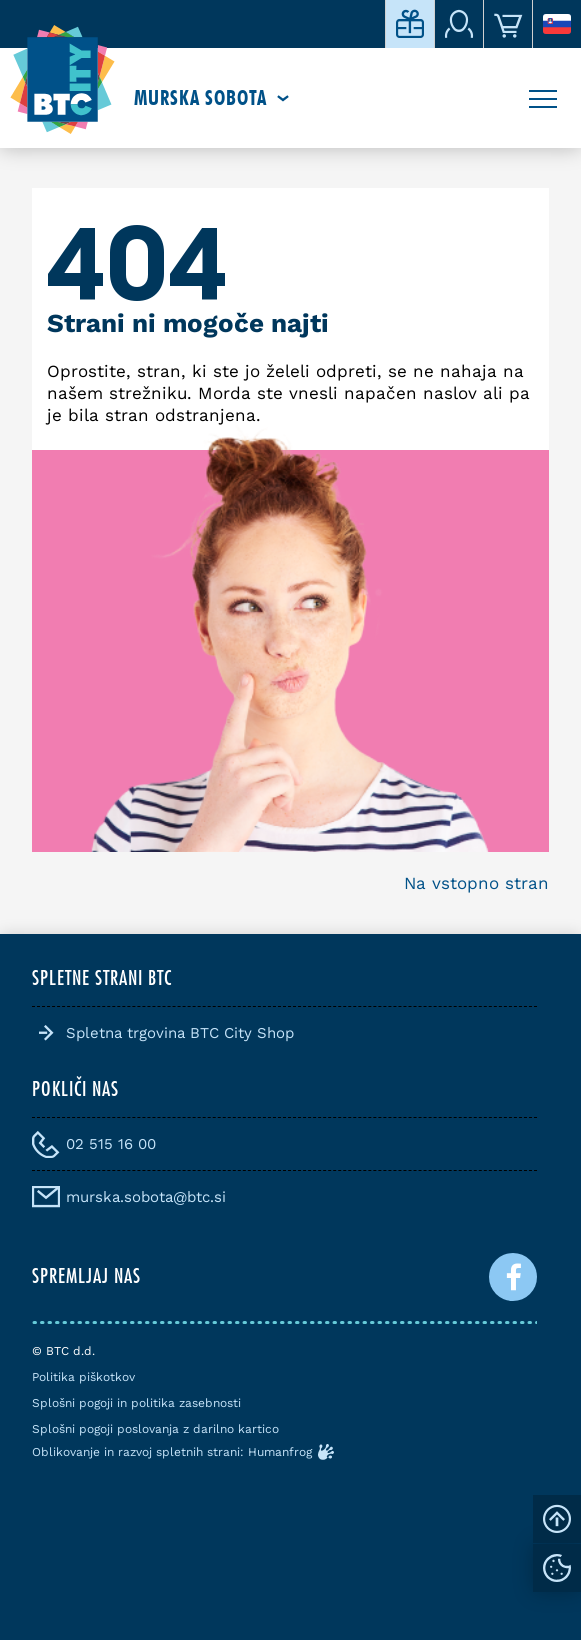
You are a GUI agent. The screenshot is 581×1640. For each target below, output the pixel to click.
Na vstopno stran (476, 883)
